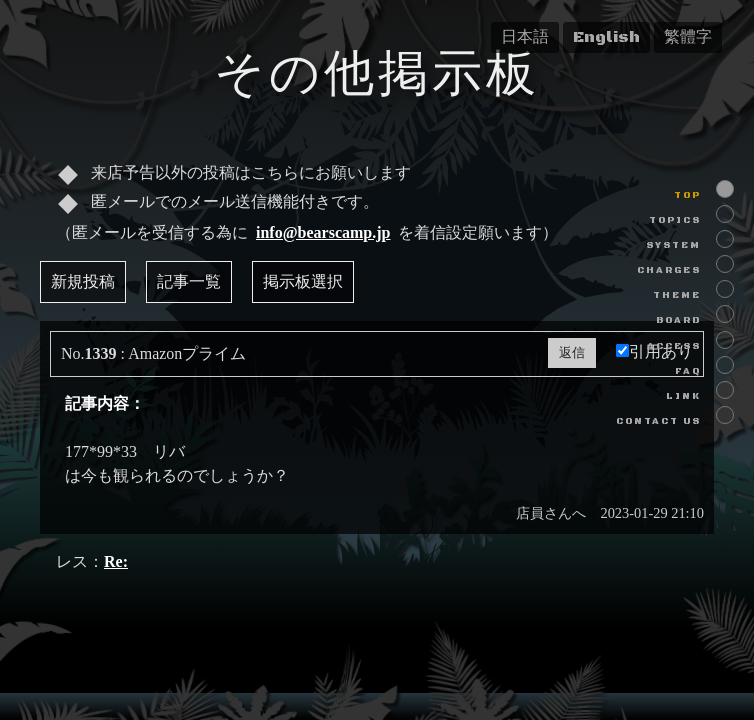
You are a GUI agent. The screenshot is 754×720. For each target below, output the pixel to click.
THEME (677, 295)
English (606, 37)
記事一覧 (189, 281)
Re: (116, 561)
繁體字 (688, 37)
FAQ (688, 371)
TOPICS (675, 220)
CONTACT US (658, 421)
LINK (683, 396)
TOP (687, 195)
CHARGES (669, 270)
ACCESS (674, 346)
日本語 (525, 37)
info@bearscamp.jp (323, 232)
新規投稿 (83, 281)
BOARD (678, 320)
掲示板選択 (303, 281)
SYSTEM (673, 245)
